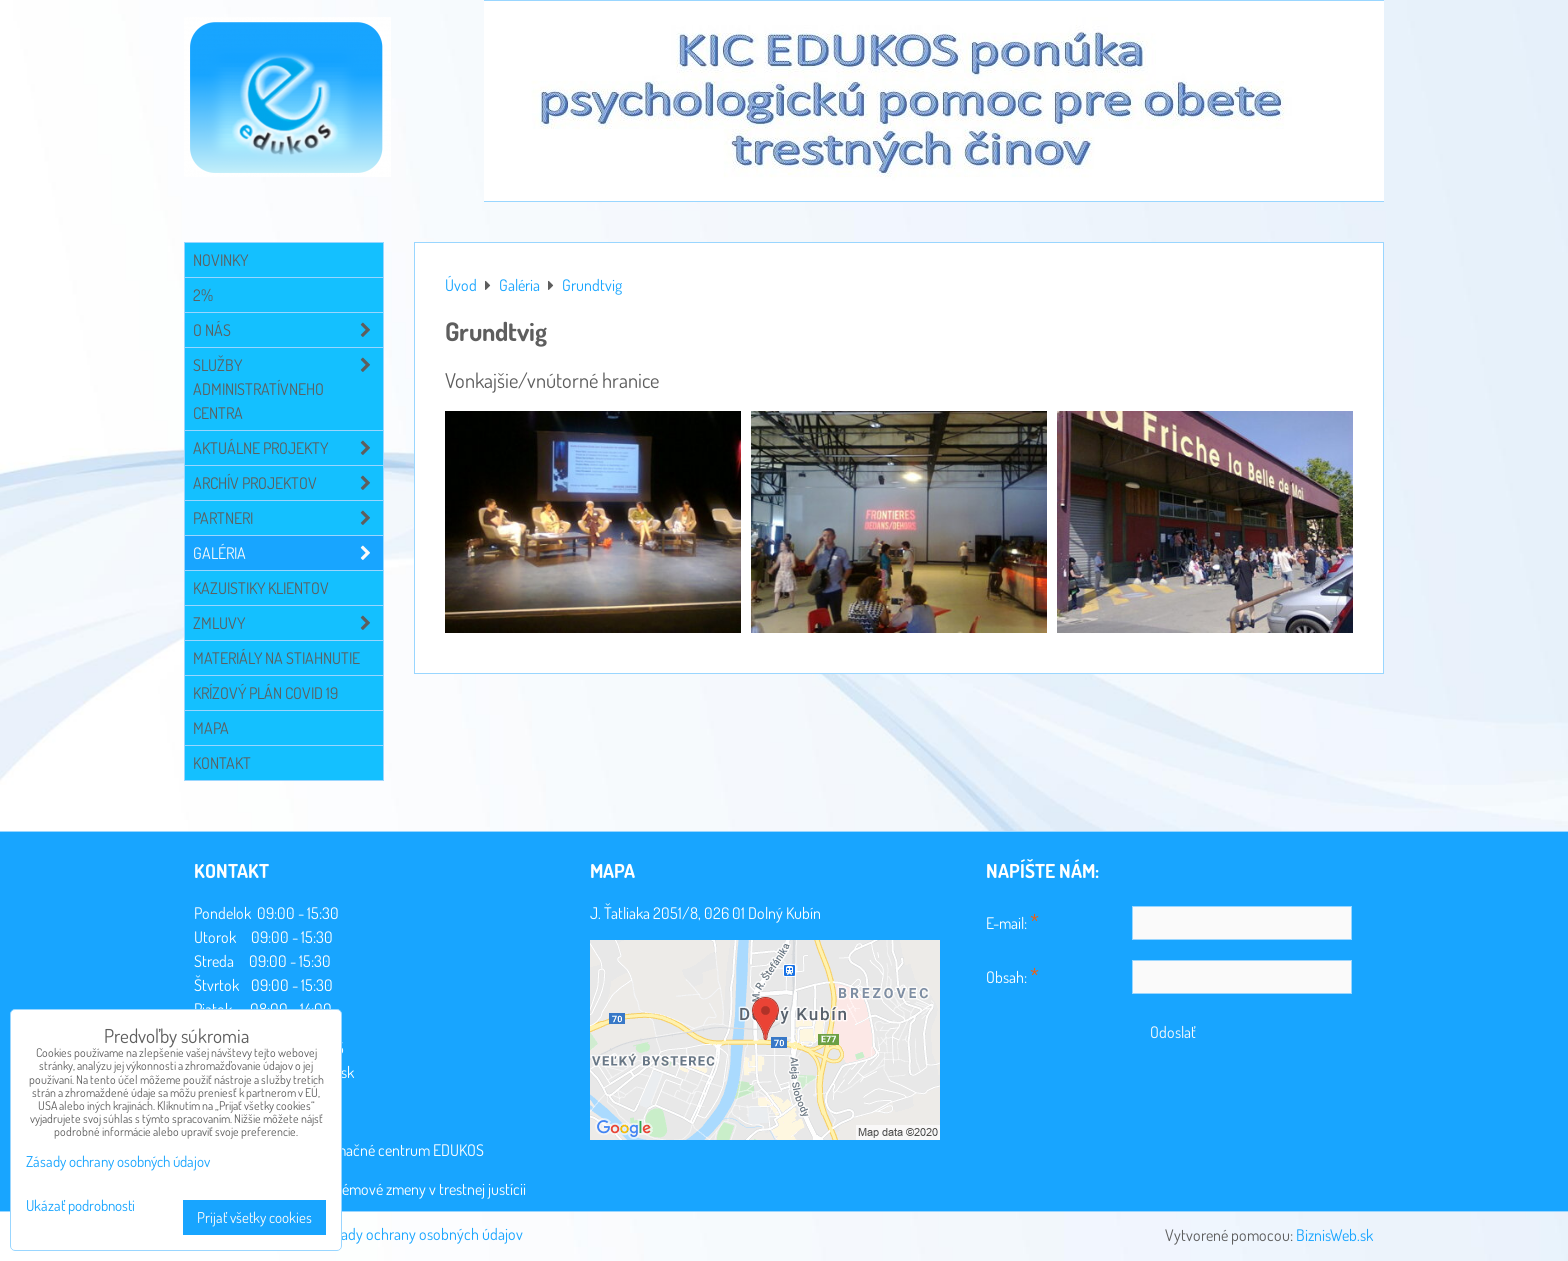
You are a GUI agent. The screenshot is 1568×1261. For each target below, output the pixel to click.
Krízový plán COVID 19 (265, 693)
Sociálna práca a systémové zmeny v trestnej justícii (371, 1189)
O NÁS (288, 330)
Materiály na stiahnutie (276, 658)
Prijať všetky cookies (254, 1217)
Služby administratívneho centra (288, 389)
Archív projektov (288, 483)
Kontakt (222, 763)
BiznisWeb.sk (1334, 1235)
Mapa (211, 728)
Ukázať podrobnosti (80, 1206)
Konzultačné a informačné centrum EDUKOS (350, 1150)
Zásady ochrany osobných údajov (421, 1234)
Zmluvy (288, 623)
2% (203, 295)
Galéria (288, 553)
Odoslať (1173, 1032)
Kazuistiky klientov (261, 588)
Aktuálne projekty (288, 448)
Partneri (288, 518)
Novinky (220, 260)
